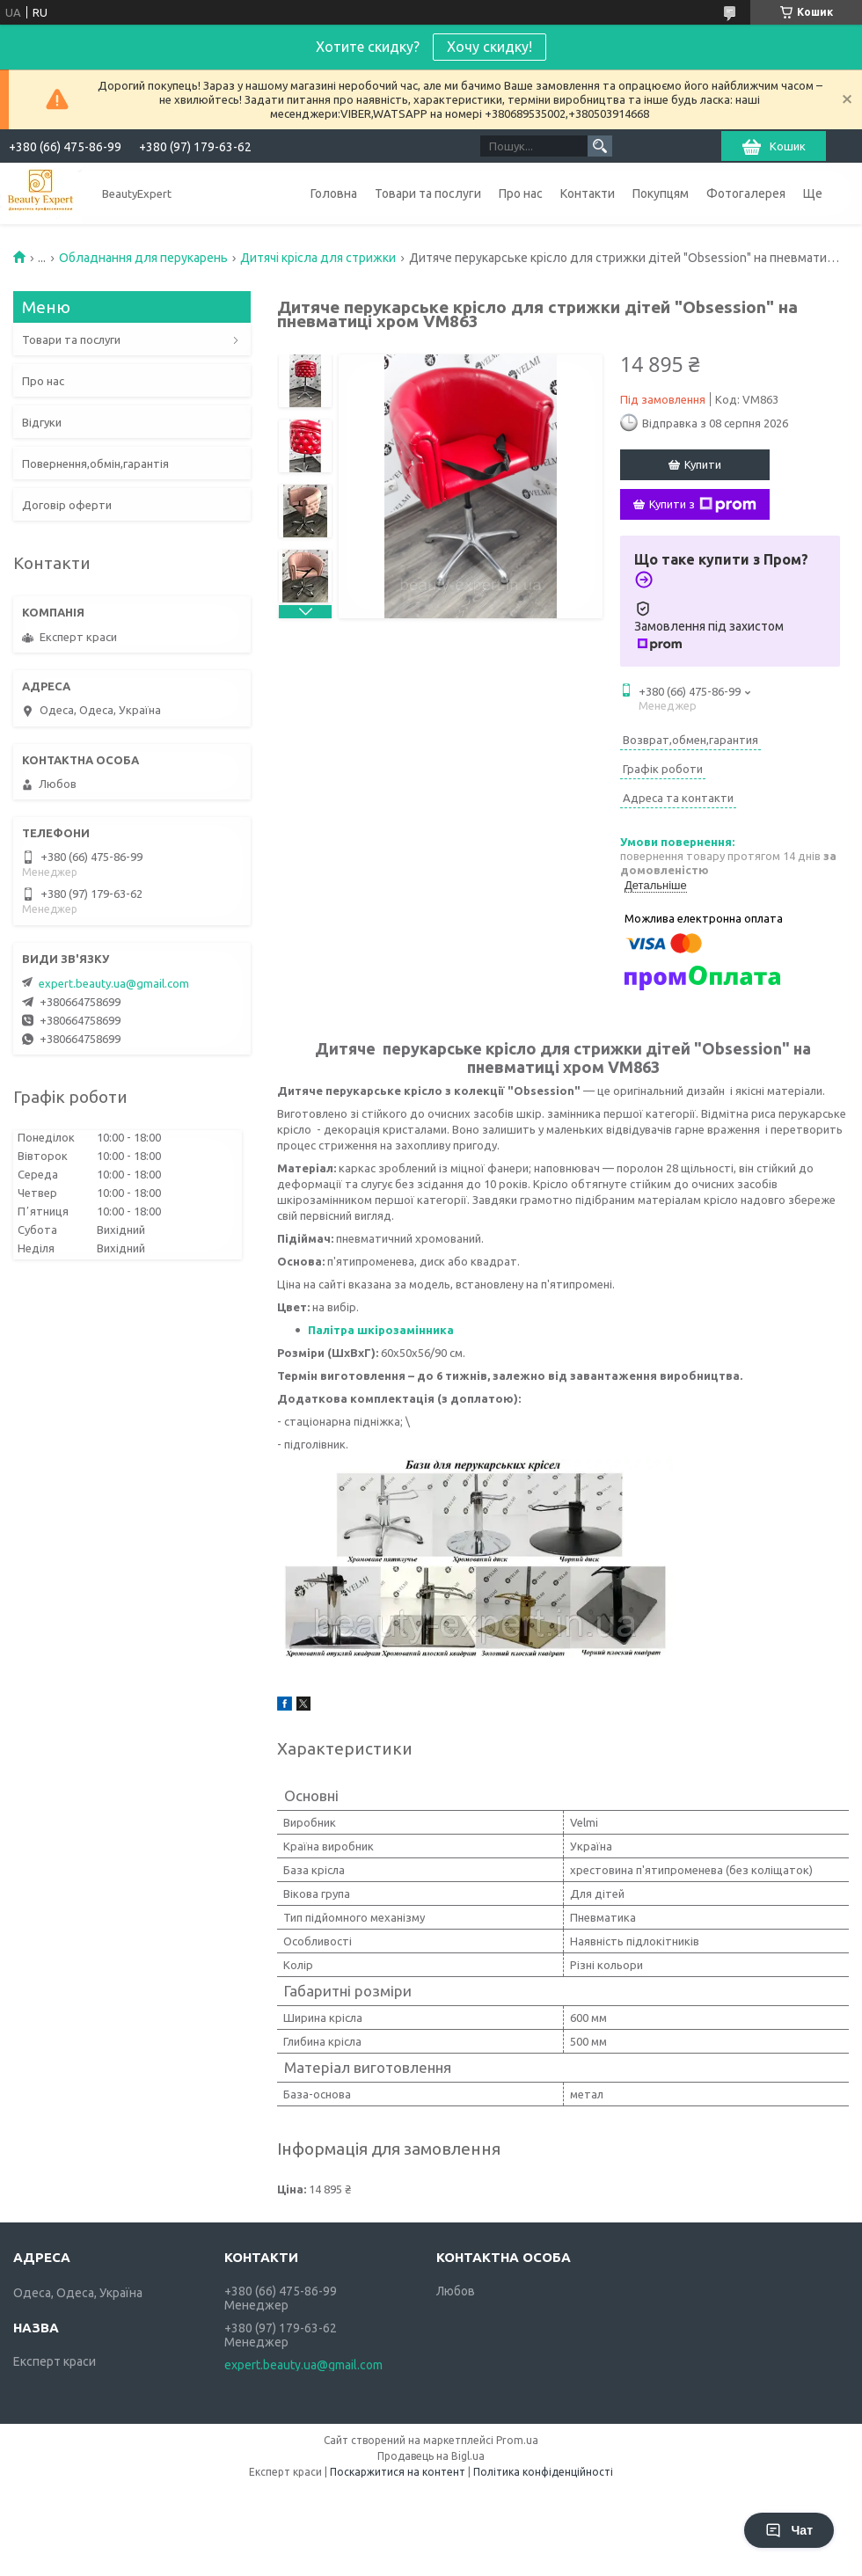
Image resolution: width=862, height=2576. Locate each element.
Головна (333, 193)
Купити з (702, 505)
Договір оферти (67, 505)
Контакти (587, 193)
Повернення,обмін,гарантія (95, 463)
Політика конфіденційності (543, 2471)
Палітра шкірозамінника (382, 1330)
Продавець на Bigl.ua (431, 2456)
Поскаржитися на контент (397, 2471)
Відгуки (42, 422)
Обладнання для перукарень (143, 258)
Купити (702, 464)
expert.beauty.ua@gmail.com (114, 983)
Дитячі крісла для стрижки (318, 258)
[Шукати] (600, 146)
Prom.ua (517, 2440)
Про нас (521, 193)
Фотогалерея (745, 193)
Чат (789, 2530)
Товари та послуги (428, 193)
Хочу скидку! (489, 47)
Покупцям (660, 193)
